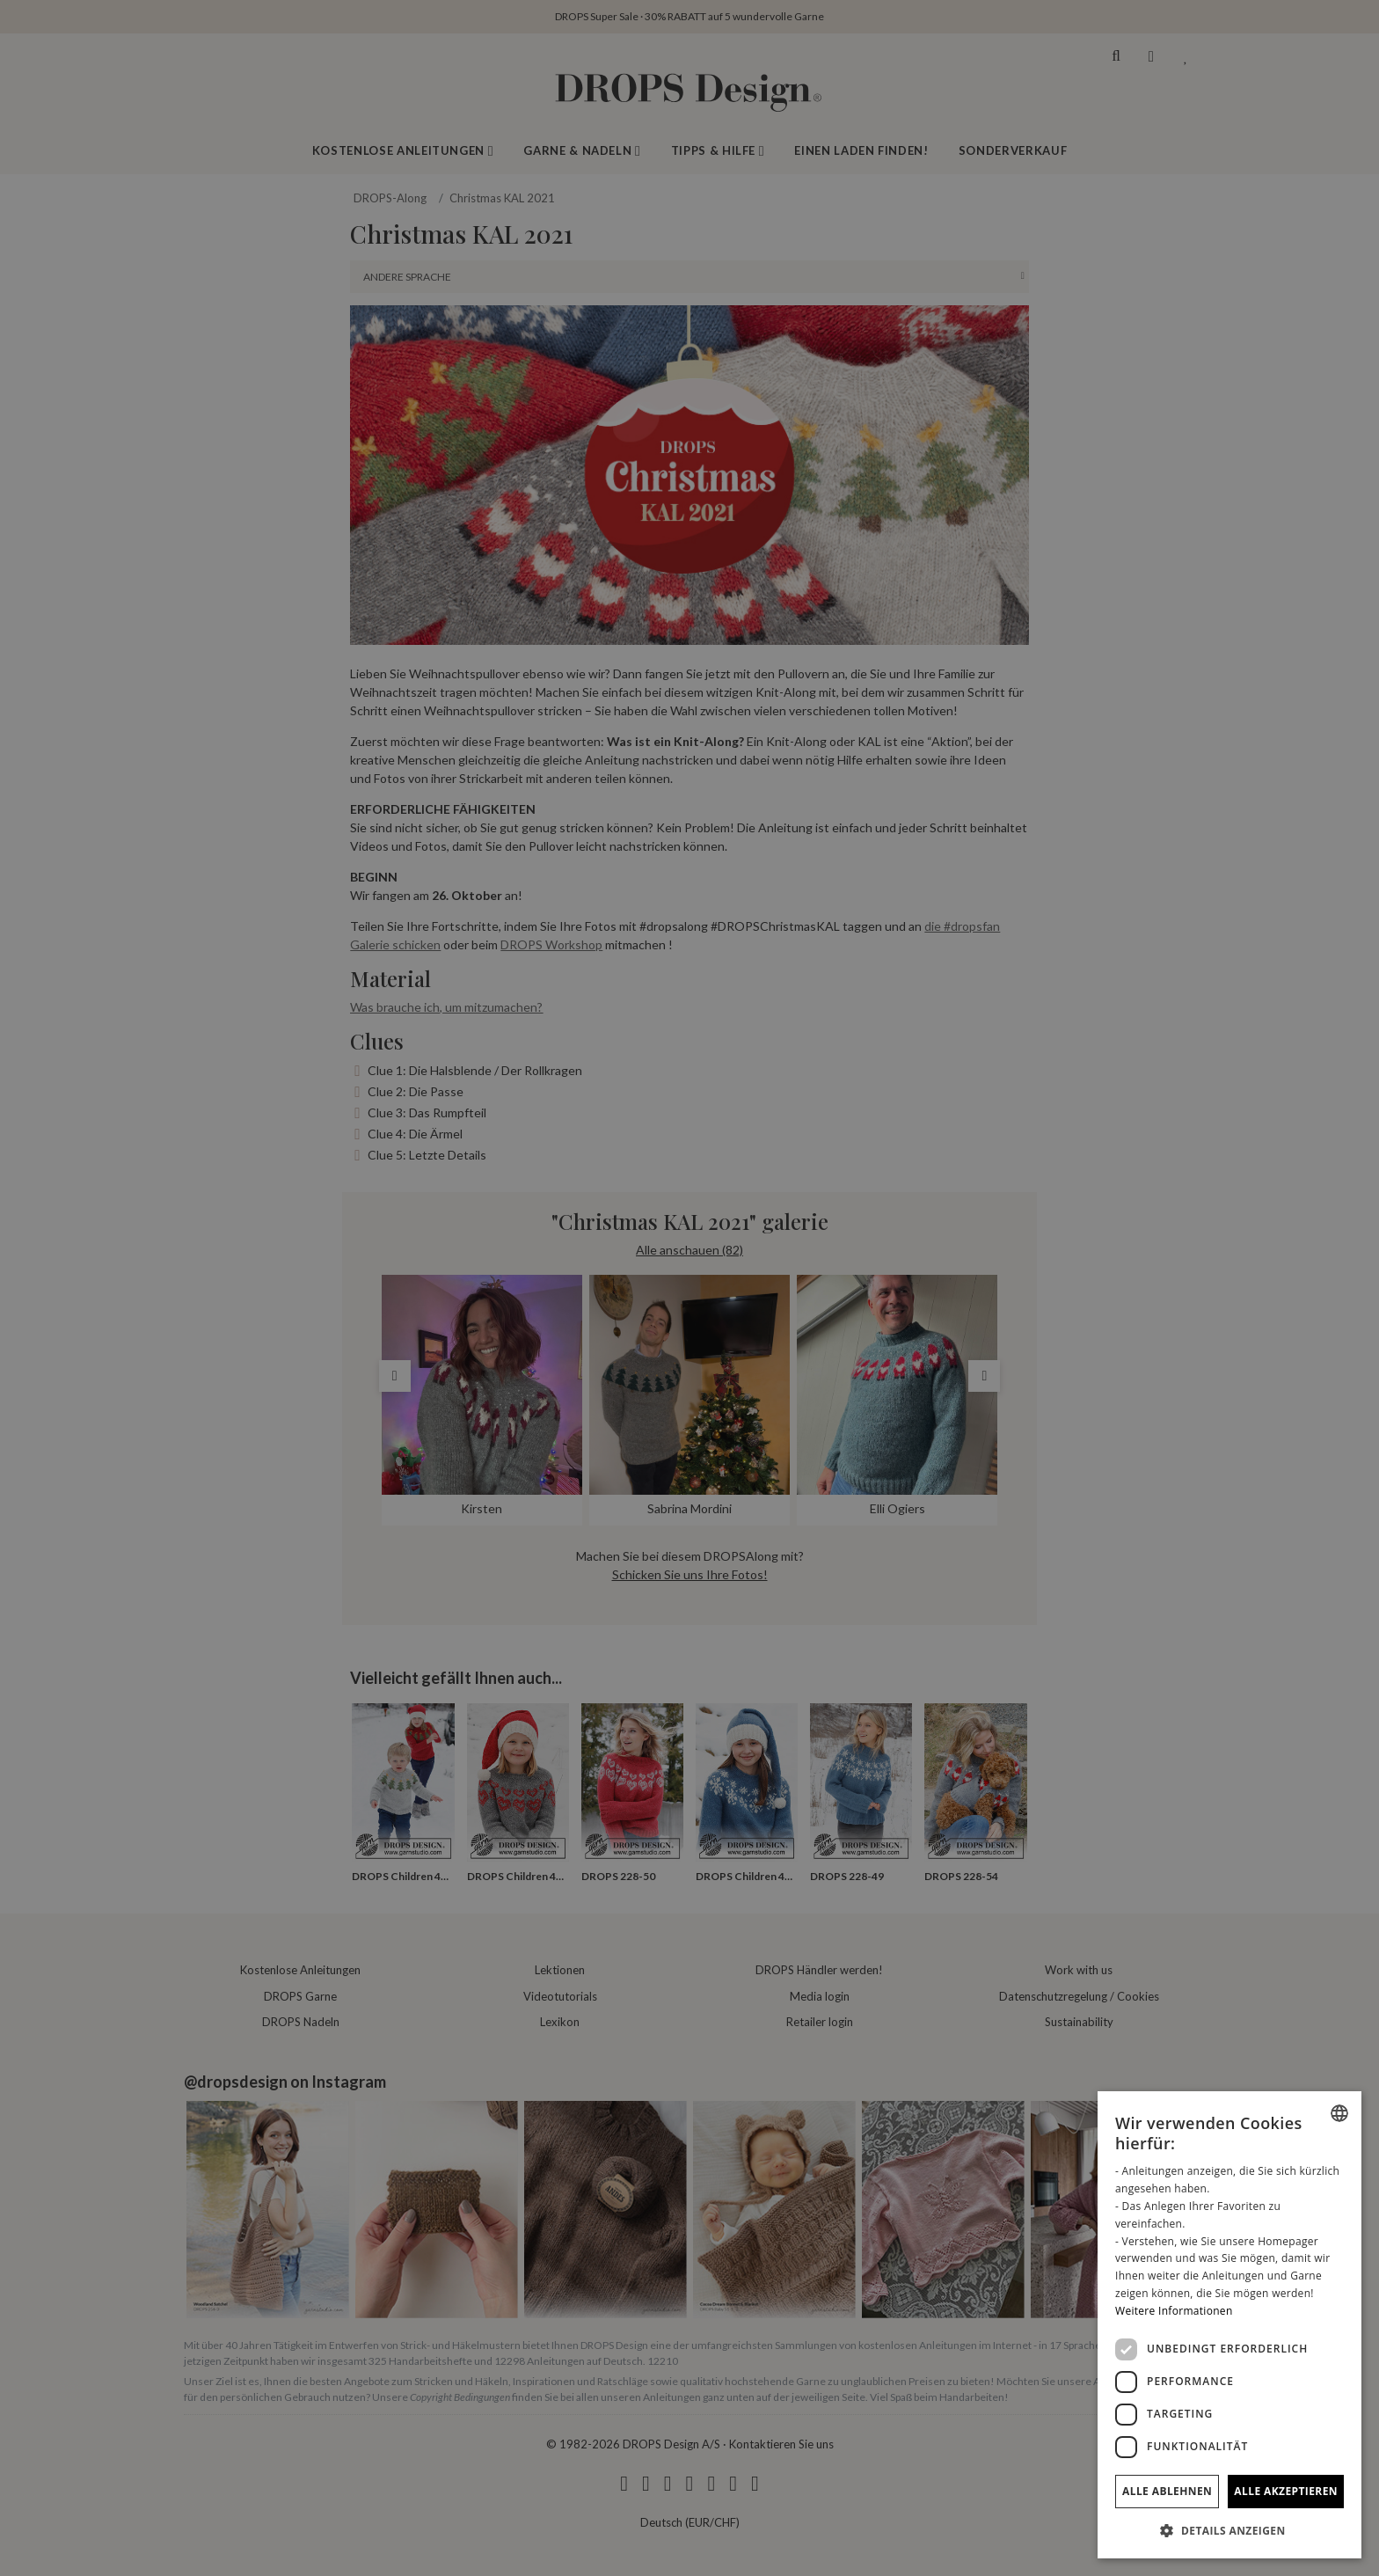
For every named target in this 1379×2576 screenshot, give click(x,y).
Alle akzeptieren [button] (1286, 2491)
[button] (1229, 2530)
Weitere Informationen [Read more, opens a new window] (1174, 2310)
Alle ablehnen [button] (1167, 2491)
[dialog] (1229, 2324)
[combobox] (1339, 2113)
